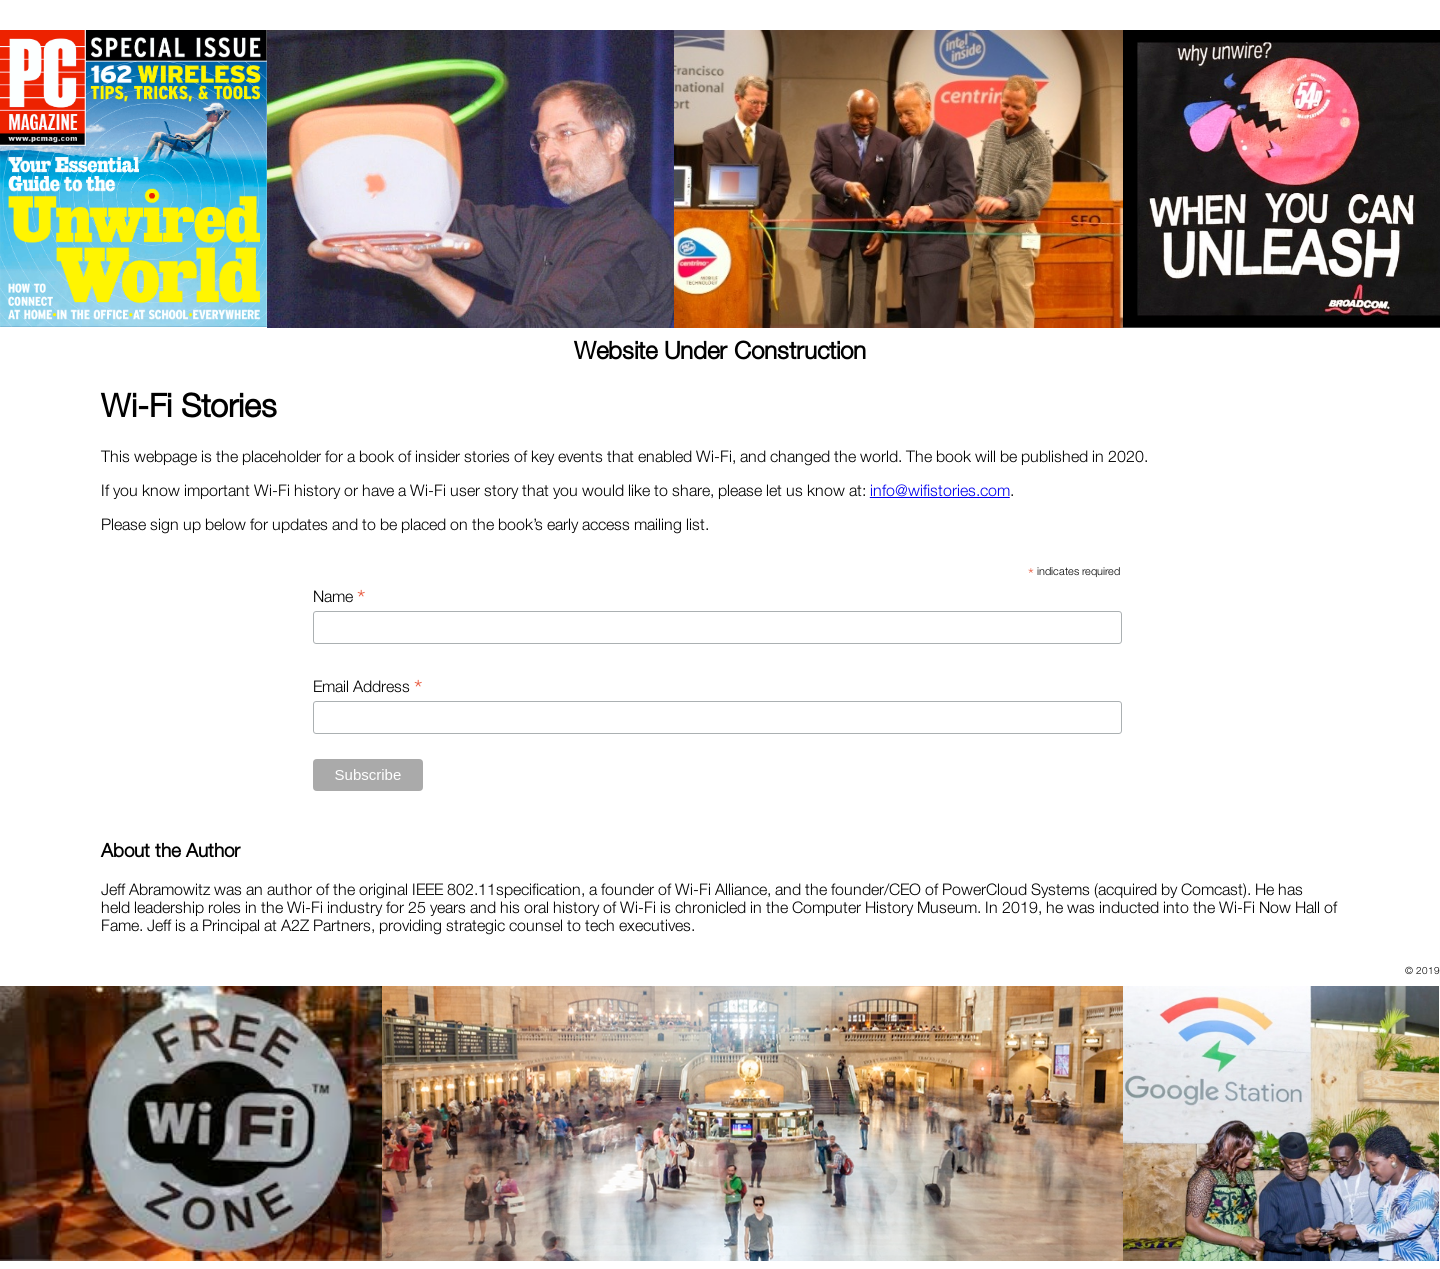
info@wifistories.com (940, 490)
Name (339, 596)
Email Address (367, 686)
